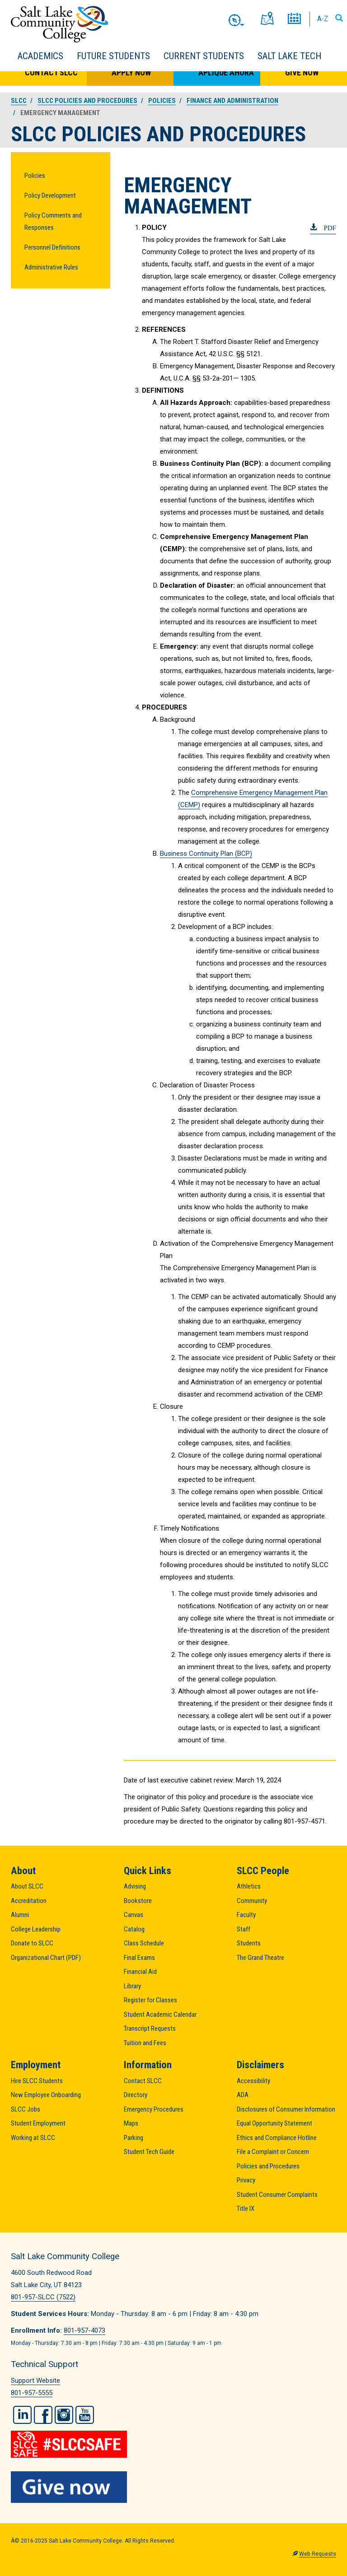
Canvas (133, 1915)
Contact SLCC (51, 72)
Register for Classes (150, 2000)
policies (162, 101)
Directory (135, 2095)
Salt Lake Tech (289, 56)
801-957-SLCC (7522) (43, 2297)
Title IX (245, 2209)
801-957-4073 (84, 2330)
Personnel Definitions (52, 247)
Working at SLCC (33, 2138)
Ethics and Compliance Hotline (277, 2138)
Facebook (43, 2415)
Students (249, 1943)
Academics (40, 56)
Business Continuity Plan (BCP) (206, 853)
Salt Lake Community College (59, 24)
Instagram (64, 2415)
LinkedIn (22, 2415)
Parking (133, 2138)
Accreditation (29, 1901)
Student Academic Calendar (160, 2014)
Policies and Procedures (268, 2166)
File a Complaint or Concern (273, 2152)
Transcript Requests (150, 2028)
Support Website (35, 2380)
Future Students (113, 56)
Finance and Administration (232, 101)
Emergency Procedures (153, 2109)
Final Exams (139, 1958)
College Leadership (36, 1929)
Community (252, 1901)
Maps (131, 2123)
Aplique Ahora (226, 72)
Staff (243, 1929)
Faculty (246, 1915)
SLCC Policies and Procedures (87, 101)
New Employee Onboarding (46, 2095)
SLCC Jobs (25, 2109)
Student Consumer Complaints (277, 2195)
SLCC (19, 101)
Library (132, 1986)
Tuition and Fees (145, 2043)
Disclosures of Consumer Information (286, 2109)
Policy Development (50, 195)
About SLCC (27, 1886)
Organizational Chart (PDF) (46, 1958)
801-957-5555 (31, 2393)
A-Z (322, 18)
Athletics (249, 1886)
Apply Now (131, 72)
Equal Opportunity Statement (274, 2123)
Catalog (134, 1929)
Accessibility (253, 2081)
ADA (243, 2095)
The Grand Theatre (260, 1958)
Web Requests (317, 2554)
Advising (135, 1886)
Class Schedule (144, 1943)
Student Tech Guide (149, 2152)
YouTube (84, 2415)
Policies (34, 176)
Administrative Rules (51, 267)
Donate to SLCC (32, 1943)
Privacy (246, 2180)
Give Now (302, 72)
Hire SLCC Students (37, 2081)
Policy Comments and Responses (53, 221)
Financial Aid (140, 1972)
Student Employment (38, 2123)
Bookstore (138, 1901)
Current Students (204, 56)
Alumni (20, 1915)
